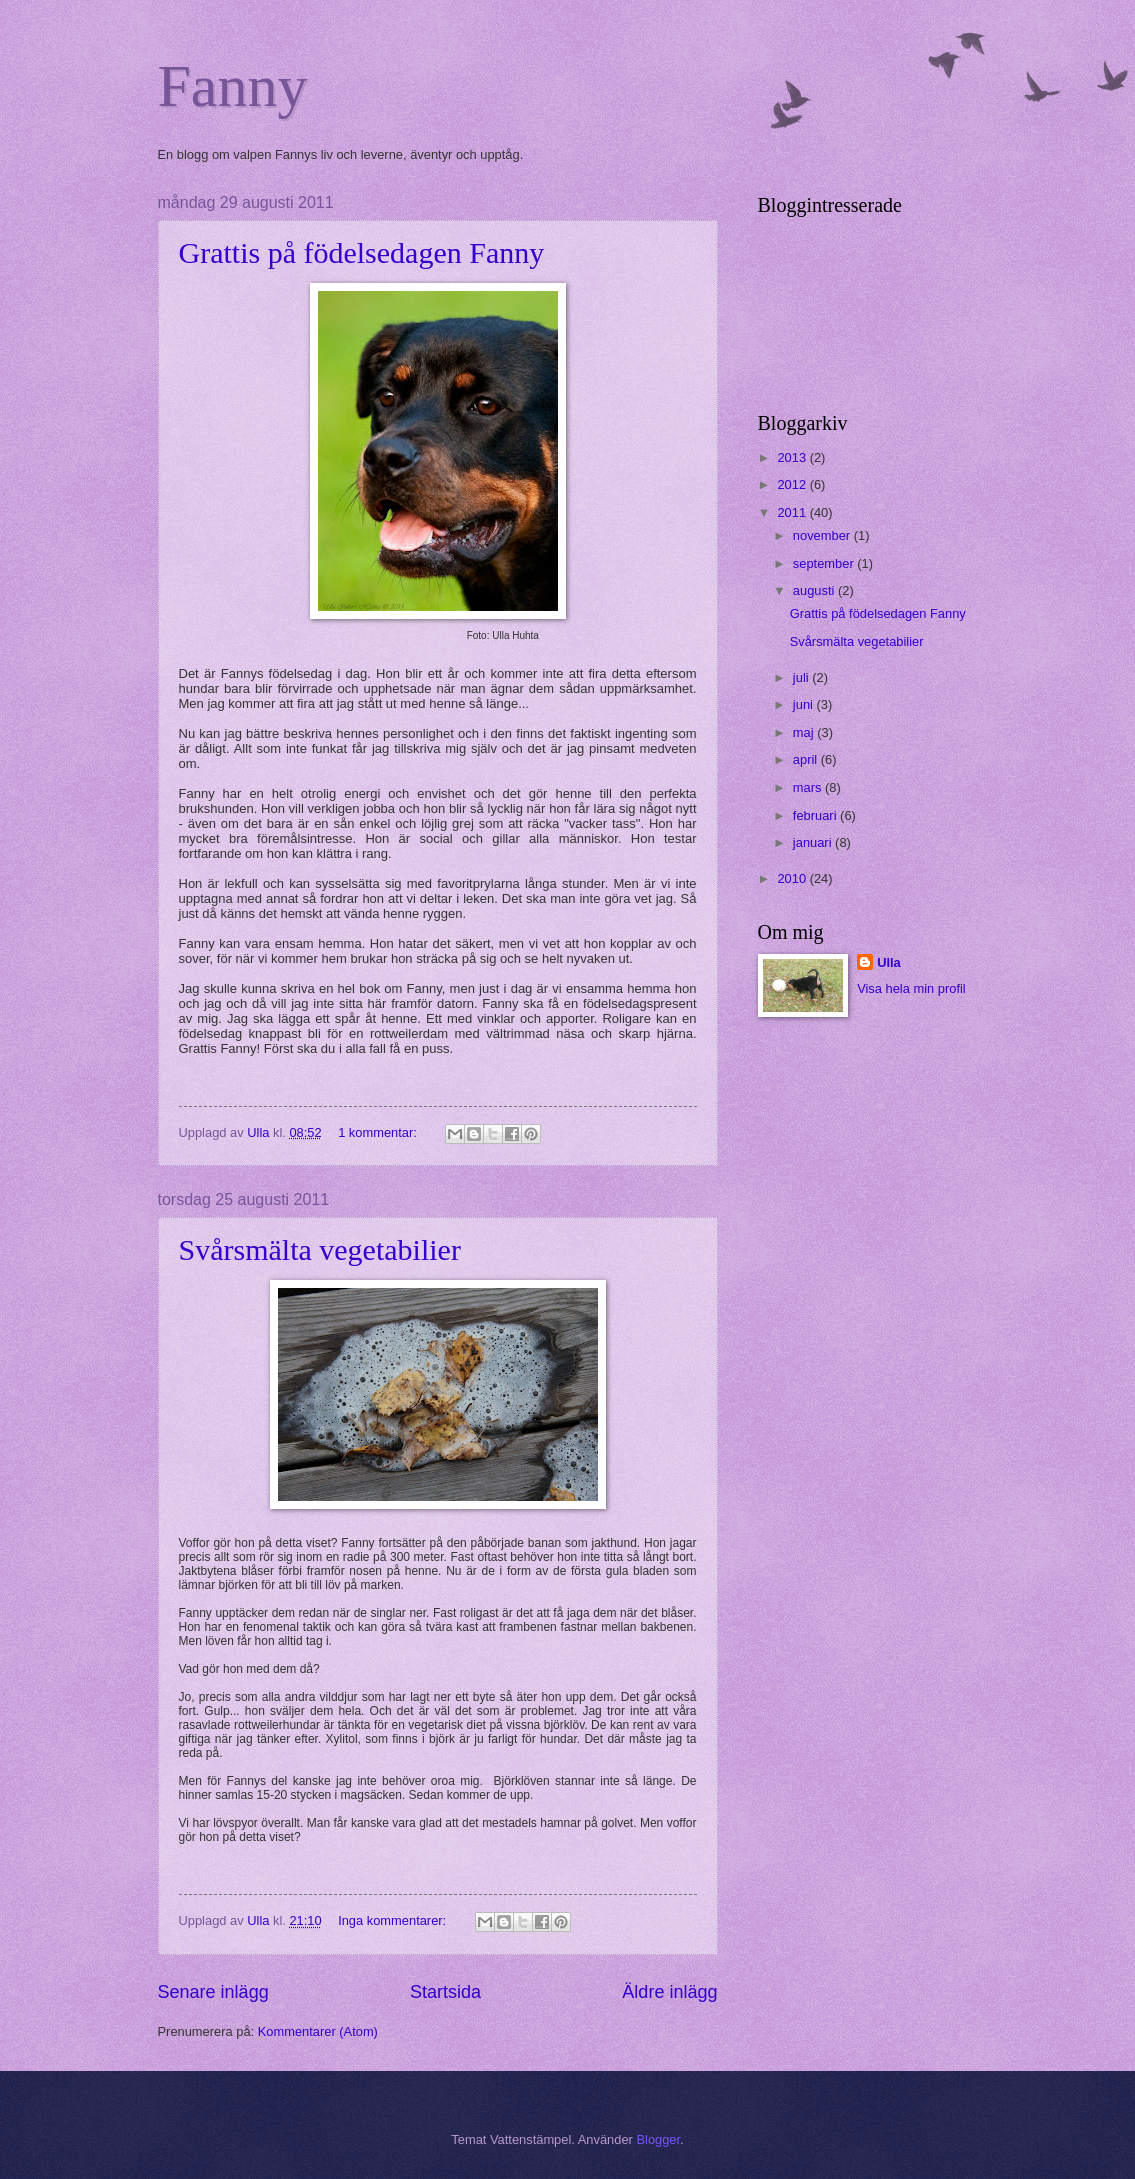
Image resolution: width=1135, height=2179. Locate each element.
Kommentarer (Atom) (318, 2031)
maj (805, 732)
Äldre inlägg (669, 1992)
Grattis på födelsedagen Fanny (362, 252)
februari (816, 815)
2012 (793, 484)
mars (809, 787)
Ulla (889, 962)
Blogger (658, 2139)
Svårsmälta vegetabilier (320, 1249)
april (807, 759)
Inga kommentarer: (394, 1920)
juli (802, 677)
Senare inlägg (213, 1992)
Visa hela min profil (911, 988)
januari (814, 842)
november (823, 535)
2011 (793, 512)
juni (805, 704)
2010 (793, 878)
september (825, 563)
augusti (815, 590)
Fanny (233, 86)
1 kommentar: (379, 1132)
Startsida (445, 1992)
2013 (793, 457)
